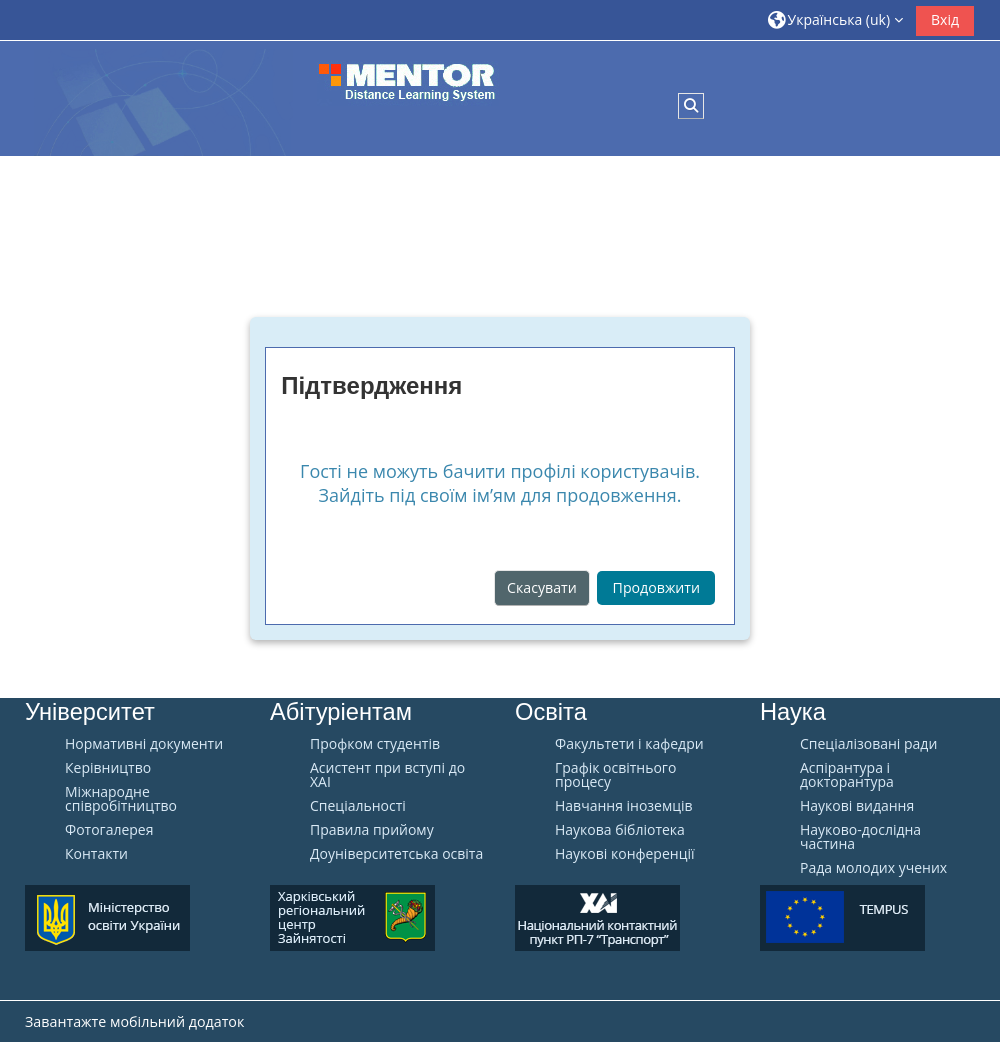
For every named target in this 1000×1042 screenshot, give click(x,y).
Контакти (96, 854)
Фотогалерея (109, 830)
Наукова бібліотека (620, 830)
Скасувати (542, 587)
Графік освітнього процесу (615, 775)
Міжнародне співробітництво (121, 799)
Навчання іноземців (624, 806)
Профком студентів (375, 744)
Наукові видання (857, 806)
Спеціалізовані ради (868, 744)
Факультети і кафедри (629, 744)
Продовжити (656, 587)
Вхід (945, 19)
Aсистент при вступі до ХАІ (387, 775)
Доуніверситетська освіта (396, 854)
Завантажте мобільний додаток (134, 1021)
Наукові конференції (625, 854)
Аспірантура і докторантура (847, 775)
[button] (836, 19)
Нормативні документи (144, 744)
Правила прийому (372, 830)
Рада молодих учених (873, 868)
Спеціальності (358, 806)
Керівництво (108, 768)
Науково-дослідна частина (860, 837)
